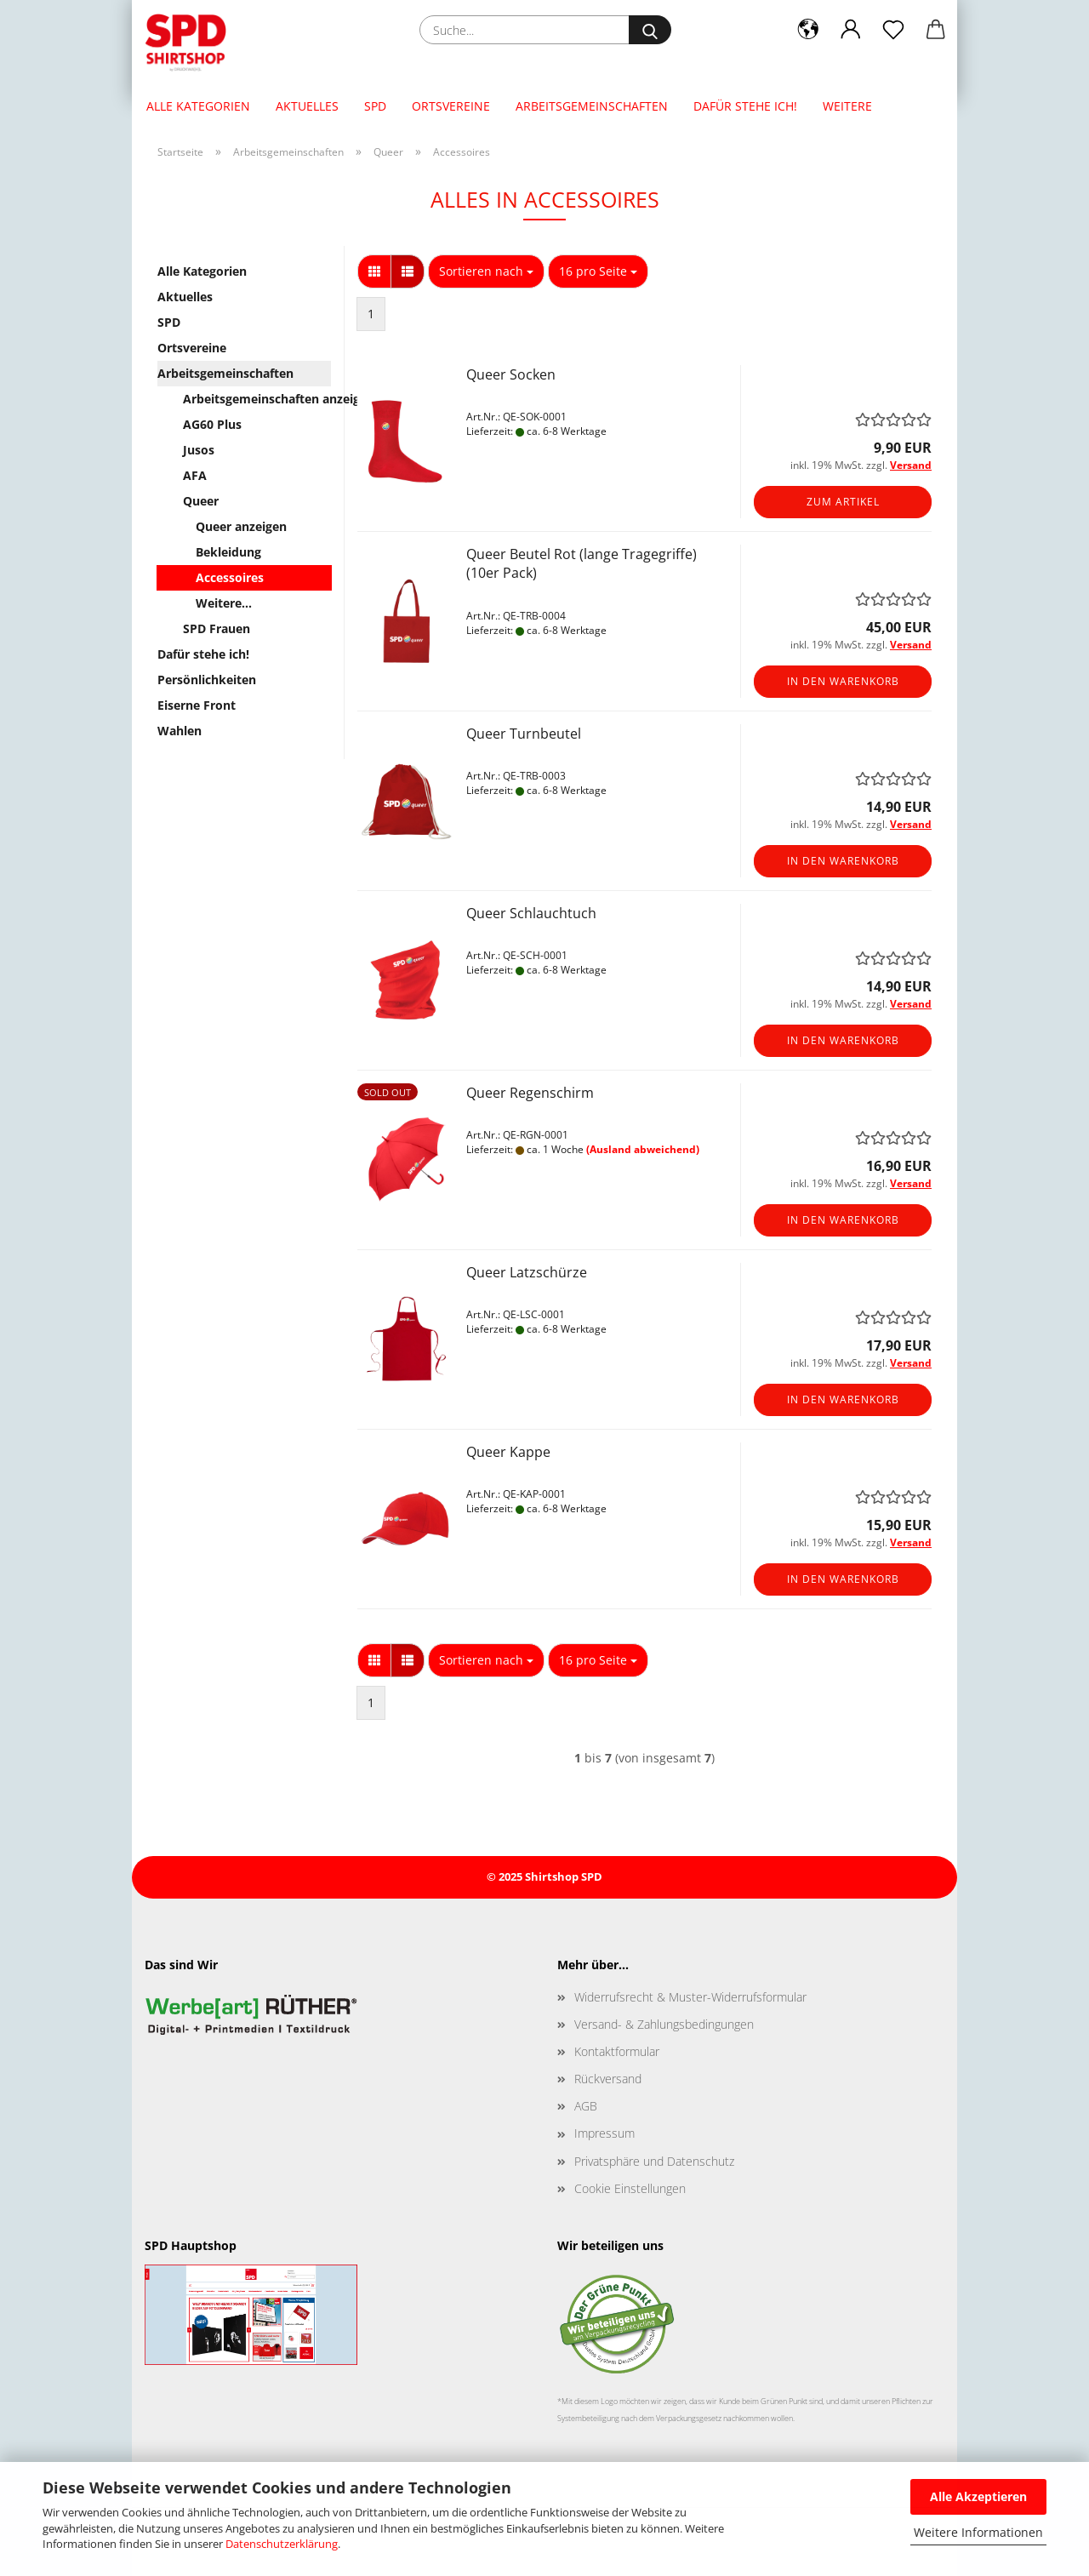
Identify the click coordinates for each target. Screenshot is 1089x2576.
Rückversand (607, 2079)
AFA (195, 475)
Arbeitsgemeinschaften (592, 106)
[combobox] (486, 271)
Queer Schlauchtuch (531, 913)
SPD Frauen (216, 628)
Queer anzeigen (241, 526)
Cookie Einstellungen (630, 2188)
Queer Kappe (508, 1451)
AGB (585, 2106)
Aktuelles (307, 106)
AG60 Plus (212, 424)
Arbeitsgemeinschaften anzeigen (257, 399)
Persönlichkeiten (206, 679)
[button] (808, 30)
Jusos (198, 450)
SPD (375, 106)
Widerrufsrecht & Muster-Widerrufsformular (690, 1997)
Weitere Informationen (978, 2532)
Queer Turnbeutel (523, 733)
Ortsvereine (451, 106)
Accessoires (230, 577)
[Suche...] (650, 29)
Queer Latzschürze (526, 1272)
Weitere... (224, 603)
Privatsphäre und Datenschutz (654, 2161)
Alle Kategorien (198, 106)
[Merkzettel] (893, 30)
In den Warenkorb (843, 681)
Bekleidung (228, 552)
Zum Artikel (843, 501)
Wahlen (179, 731)
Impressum (604, 2133)
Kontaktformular (616, 2051)
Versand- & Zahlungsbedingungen (664, 2024)
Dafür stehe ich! (745, 106)
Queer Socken (511, 374)
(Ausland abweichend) (642, 1149)
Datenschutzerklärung (281, 2543)
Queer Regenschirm (530, 1092)
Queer (201, 501)
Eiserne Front (196, 705)
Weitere (847, 106)
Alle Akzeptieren (978, 2496)
